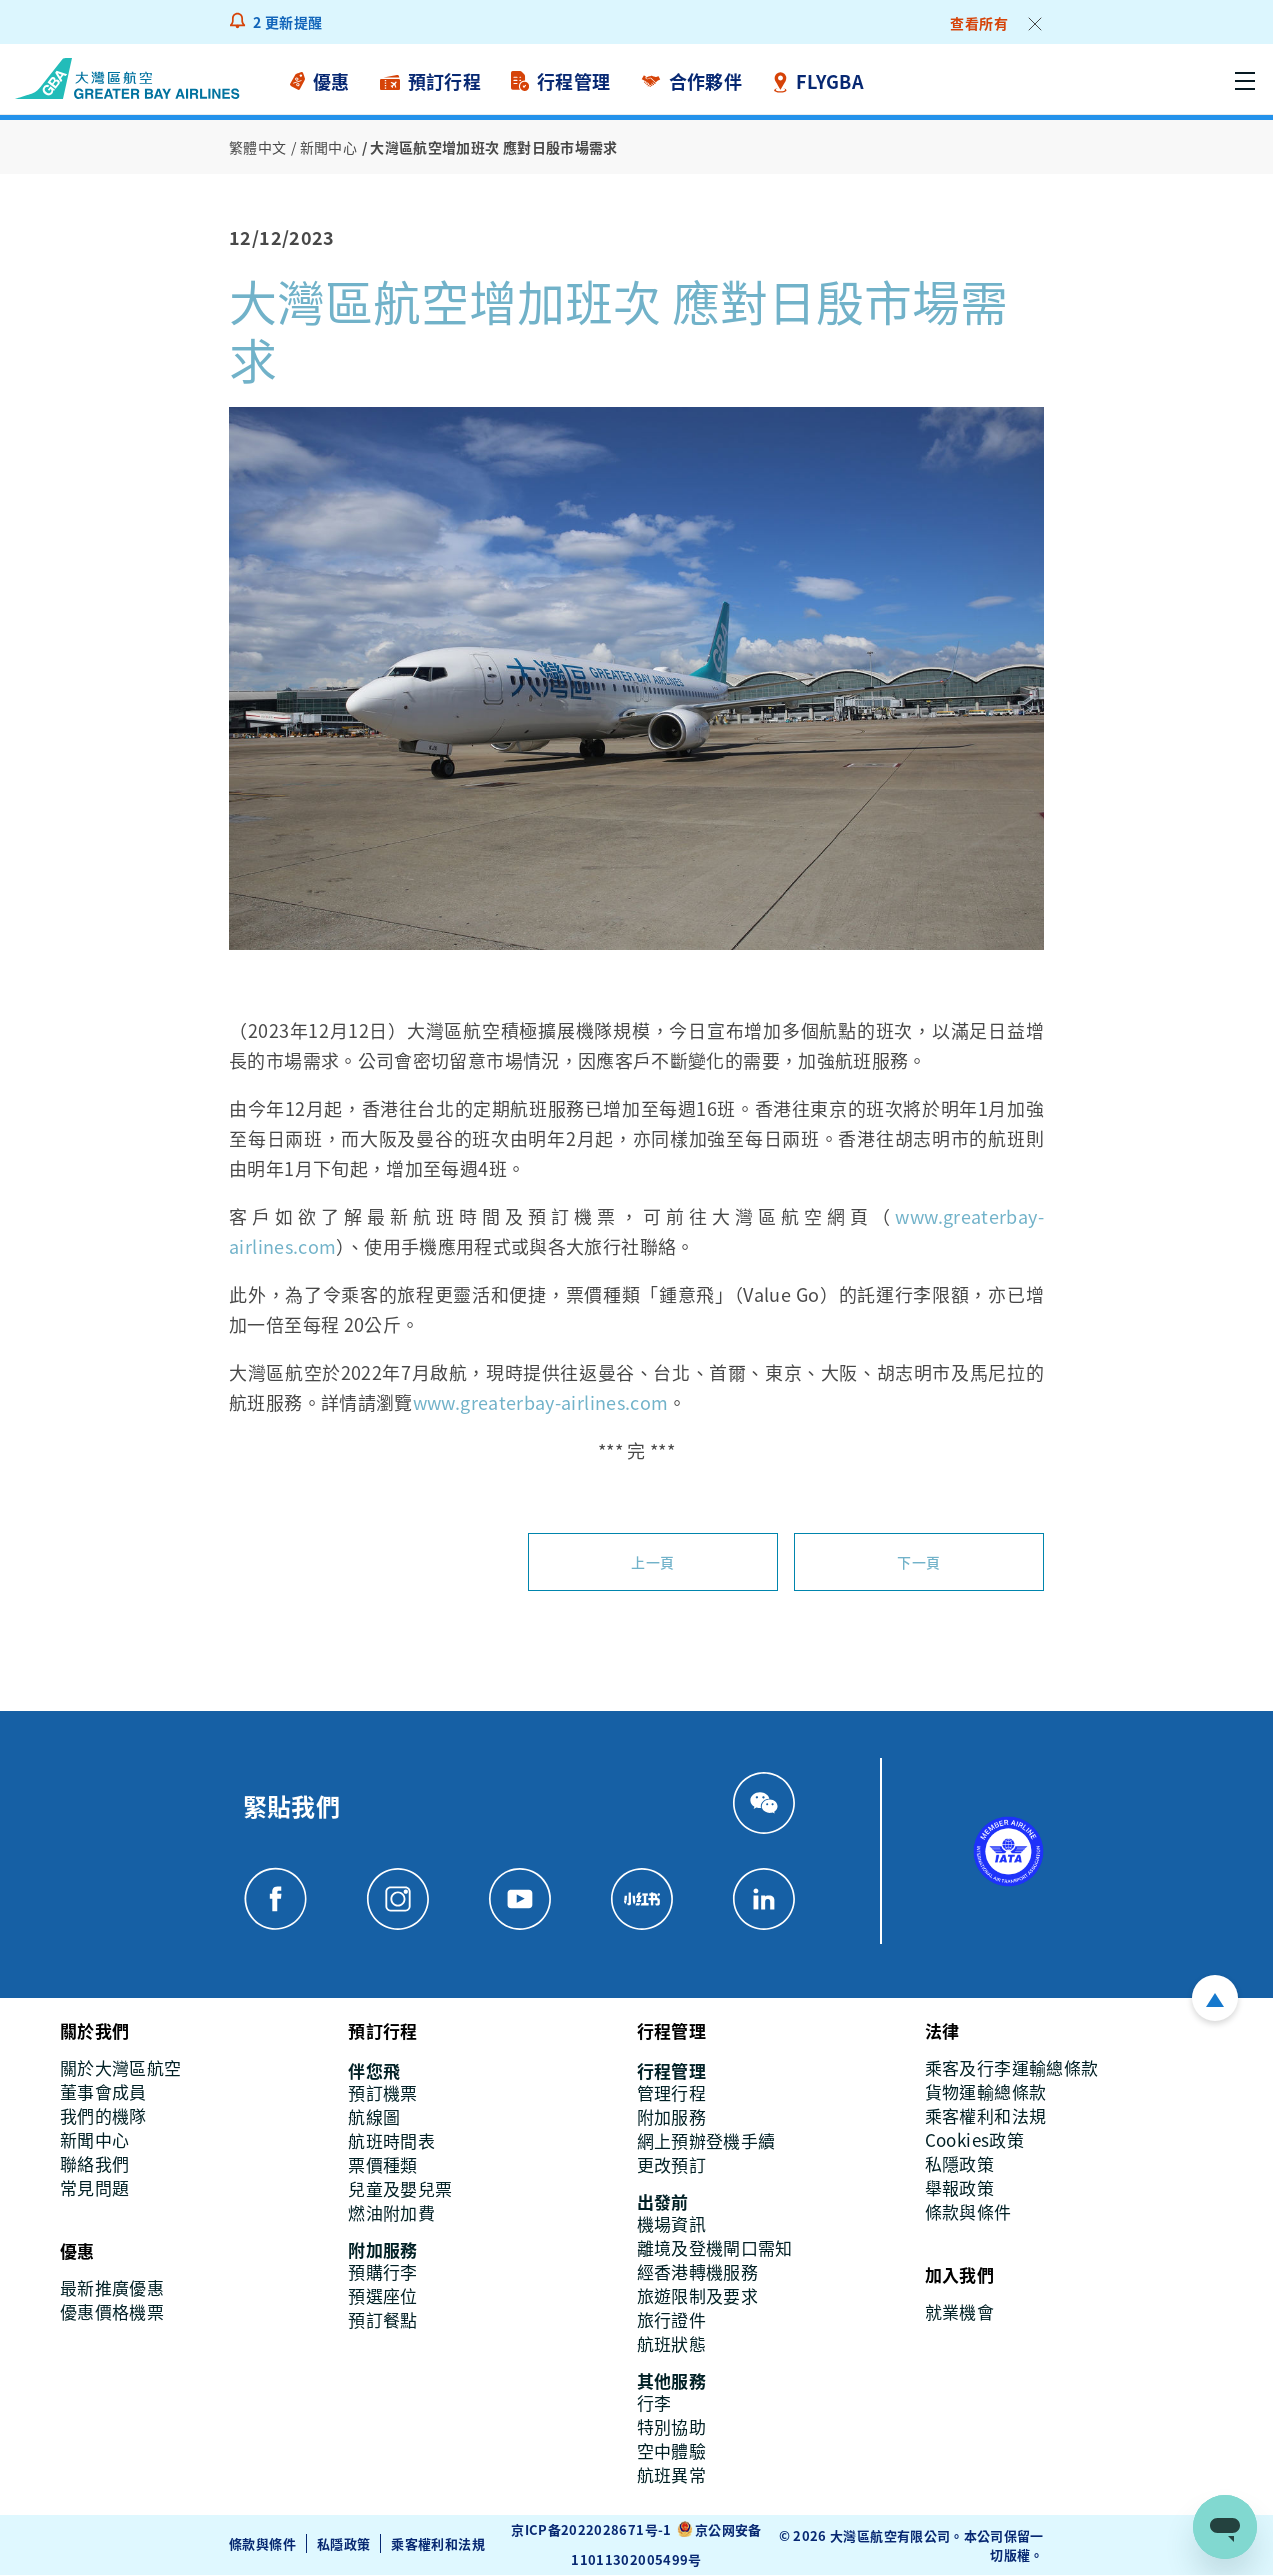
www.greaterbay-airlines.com (541, 1402)
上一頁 (652, 1562)
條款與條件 (262, 2543)
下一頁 (918, 1562)
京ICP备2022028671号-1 (591, 2529)
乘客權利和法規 (438, 2543)
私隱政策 (343, 2543)
